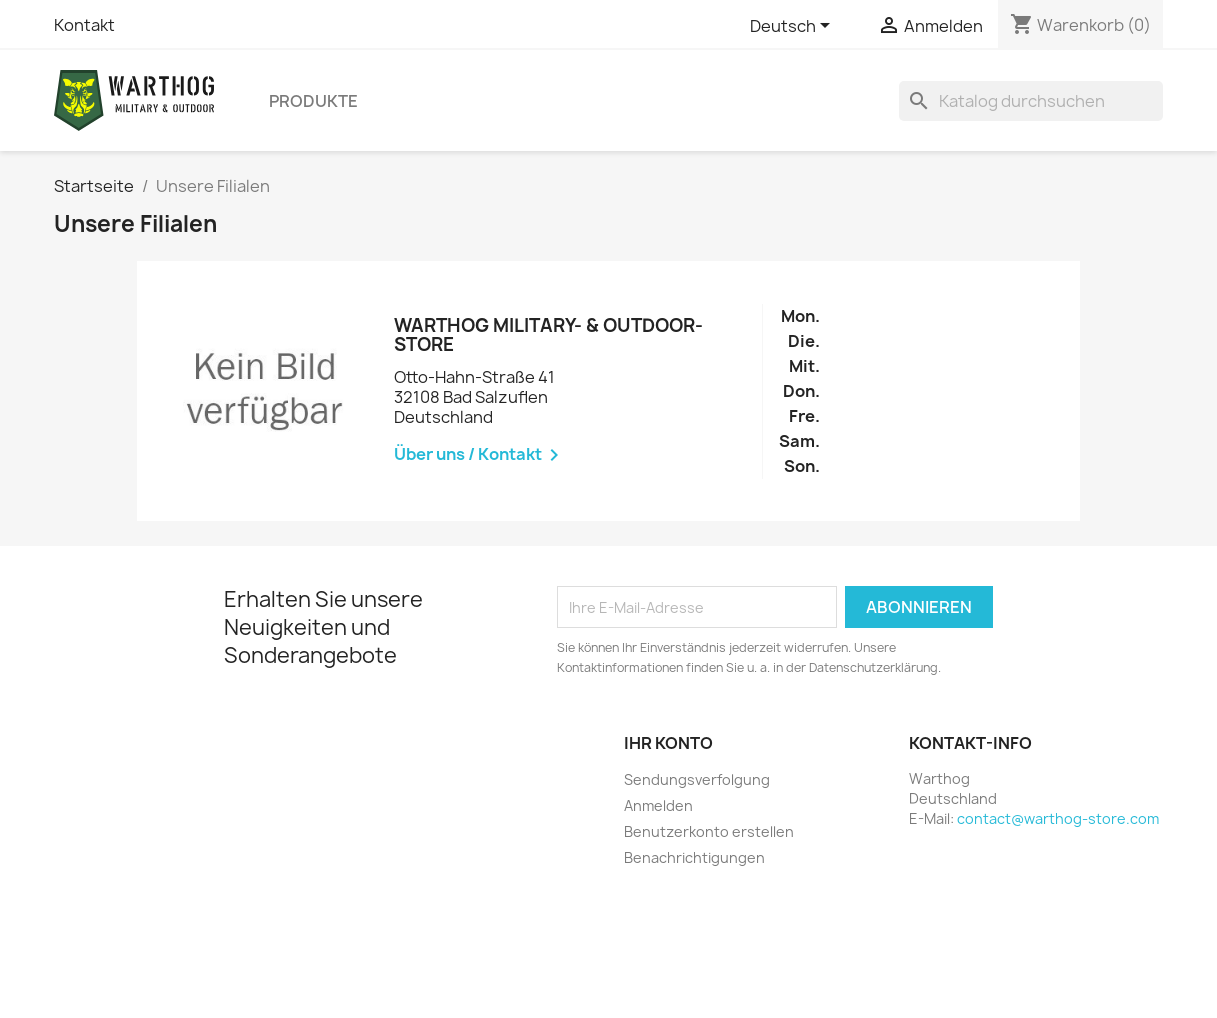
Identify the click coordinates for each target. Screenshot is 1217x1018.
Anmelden (658, 805)
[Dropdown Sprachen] (793, 27)
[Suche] (1031, 101)
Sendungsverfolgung (697, 779)
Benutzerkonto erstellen (709, 831)
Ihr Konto (668, 743)
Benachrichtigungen (694, 857)
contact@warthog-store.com (1058, 818)
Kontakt (84, 25)
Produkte (313, 101)
